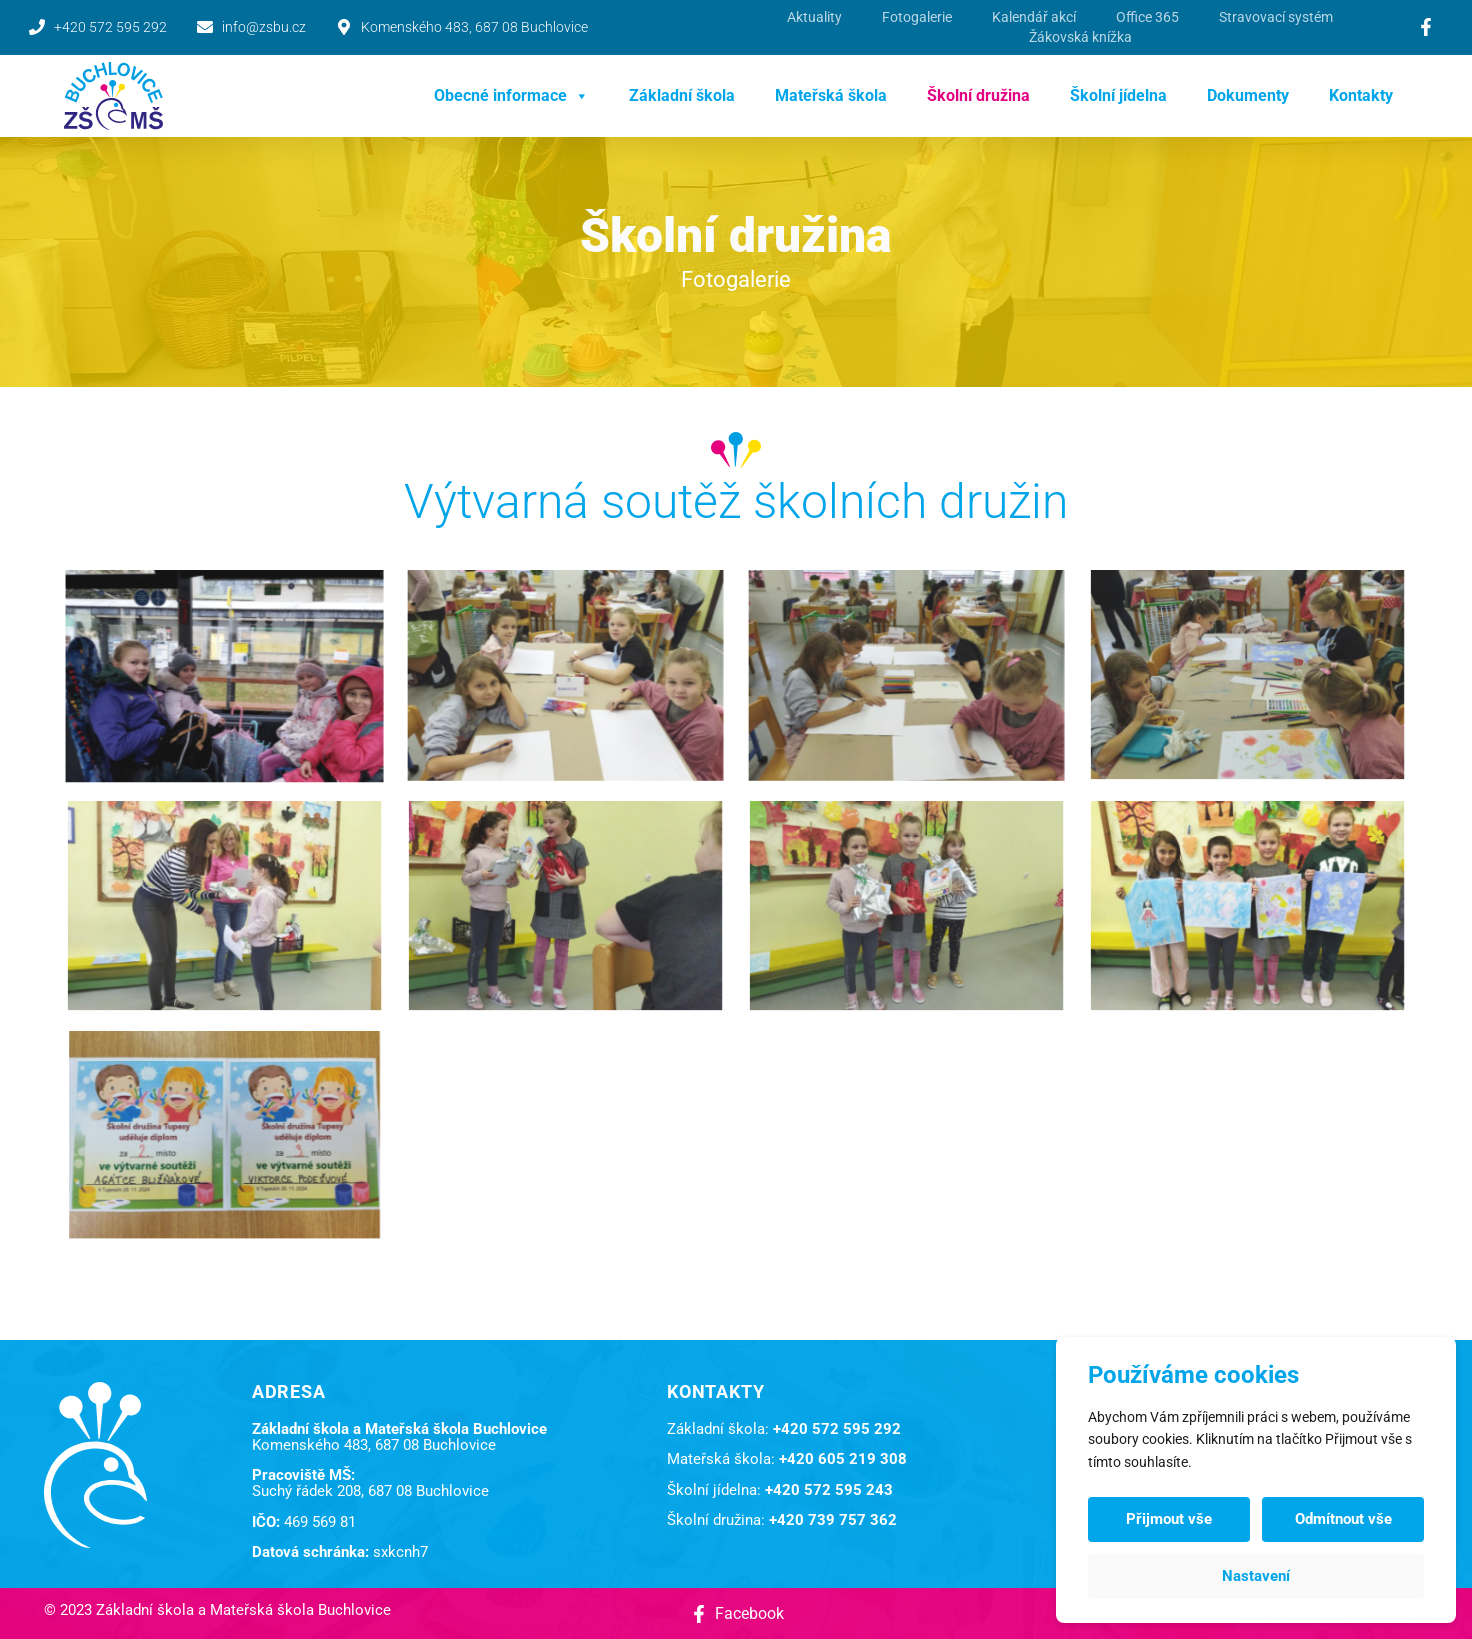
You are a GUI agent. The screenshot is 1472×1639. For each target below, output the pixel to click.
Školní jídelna (1118, 95)
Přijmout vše (1169, 1519)
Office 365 (1147, 17)
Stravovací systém (1276, 17)
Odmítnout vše (1343, 1519)
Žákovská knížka (1080, 37)
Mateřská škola (831, 95)
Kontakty (1361, 95)
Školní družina (978, 95)
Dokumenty (1248, 95)
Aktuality (814, 17)
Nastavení (1256, 1576)
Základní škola (682, 95)
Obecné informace (511, 96)
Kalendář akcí (1034, 17)
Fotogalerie (917, 17)
